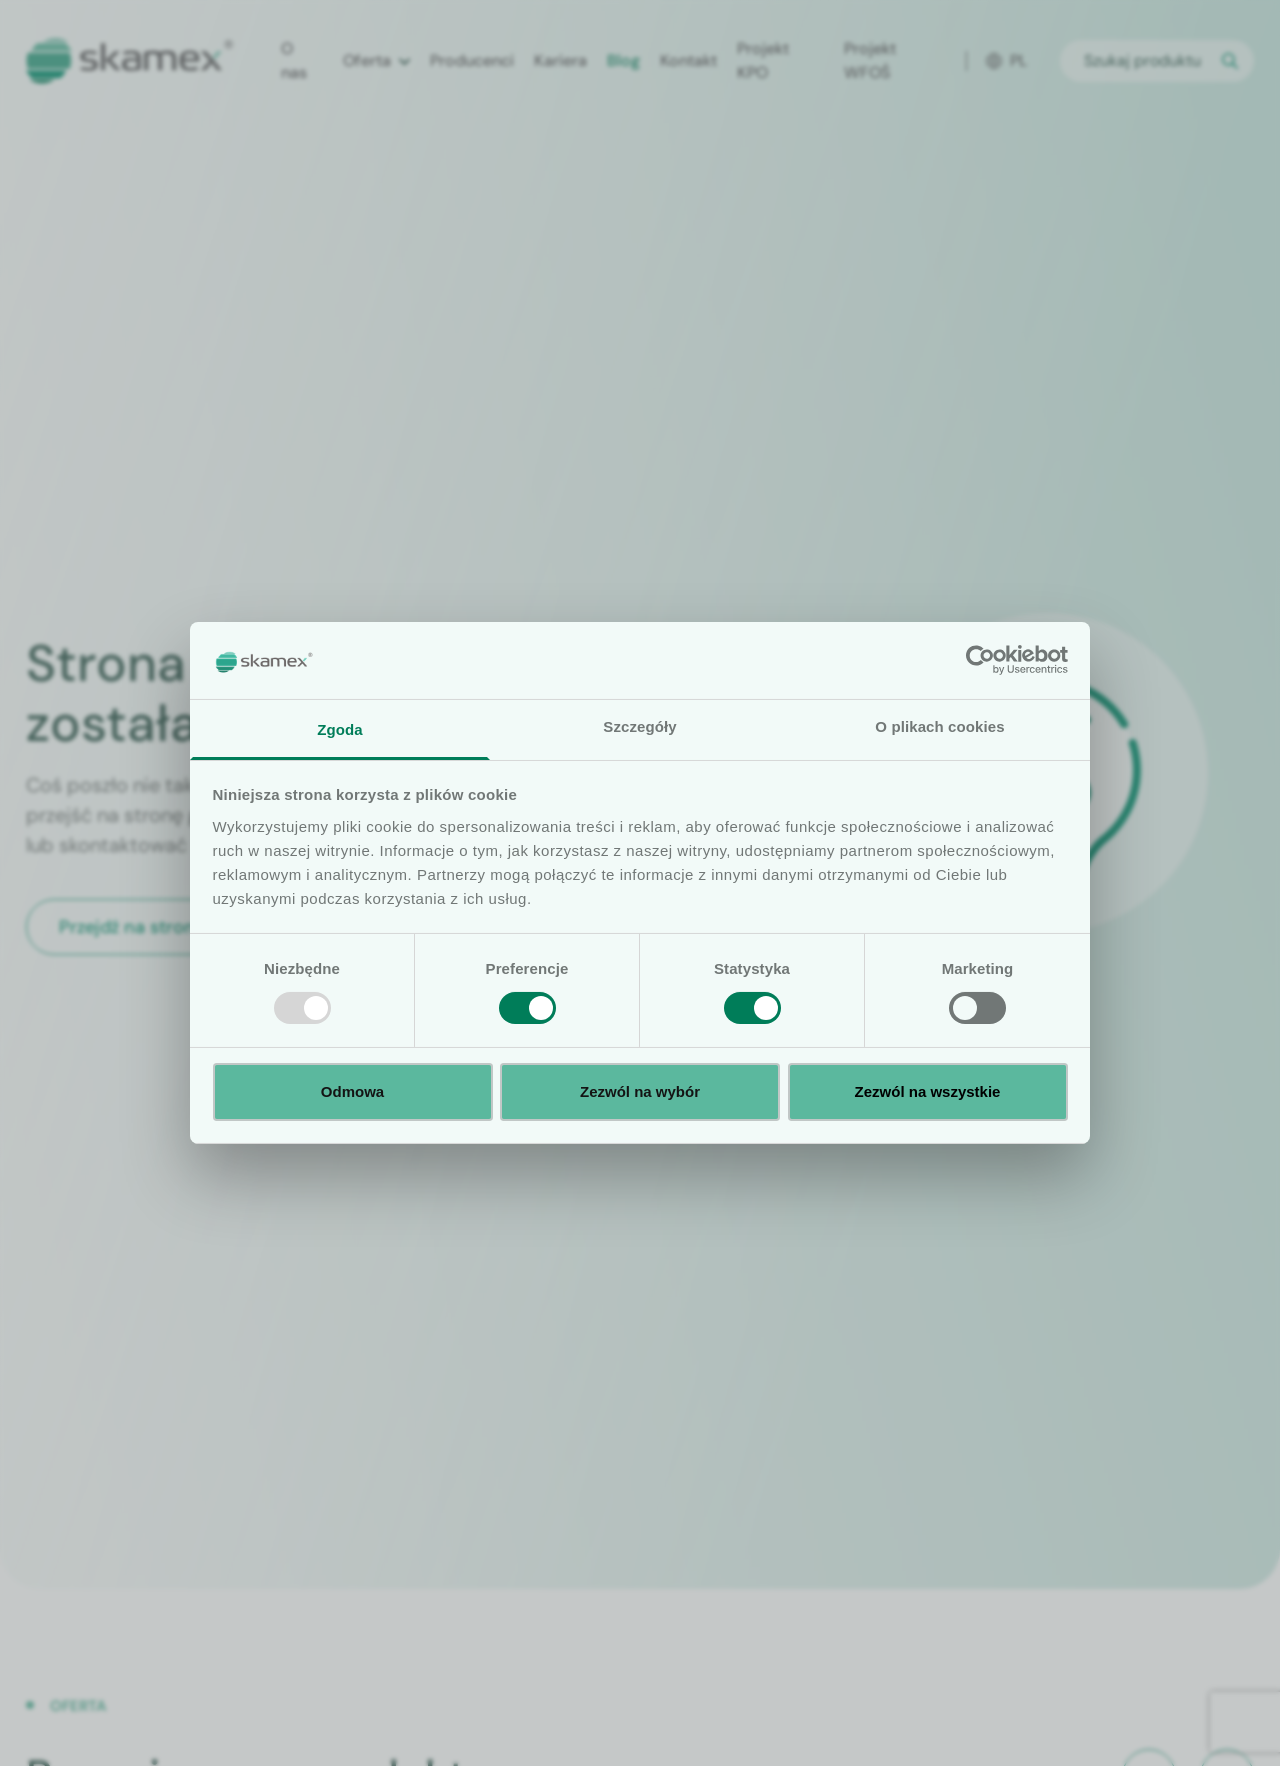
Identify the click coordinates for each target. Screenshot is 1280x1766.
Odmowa (352, 1091)
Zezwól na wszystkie (928, 1091)
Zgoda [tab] (340, 729)
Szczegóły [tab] (639, 726)
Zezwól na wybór (640, 1091)
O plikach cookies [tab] (939, 726)
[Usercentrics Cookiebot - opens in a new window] (980, 660)
